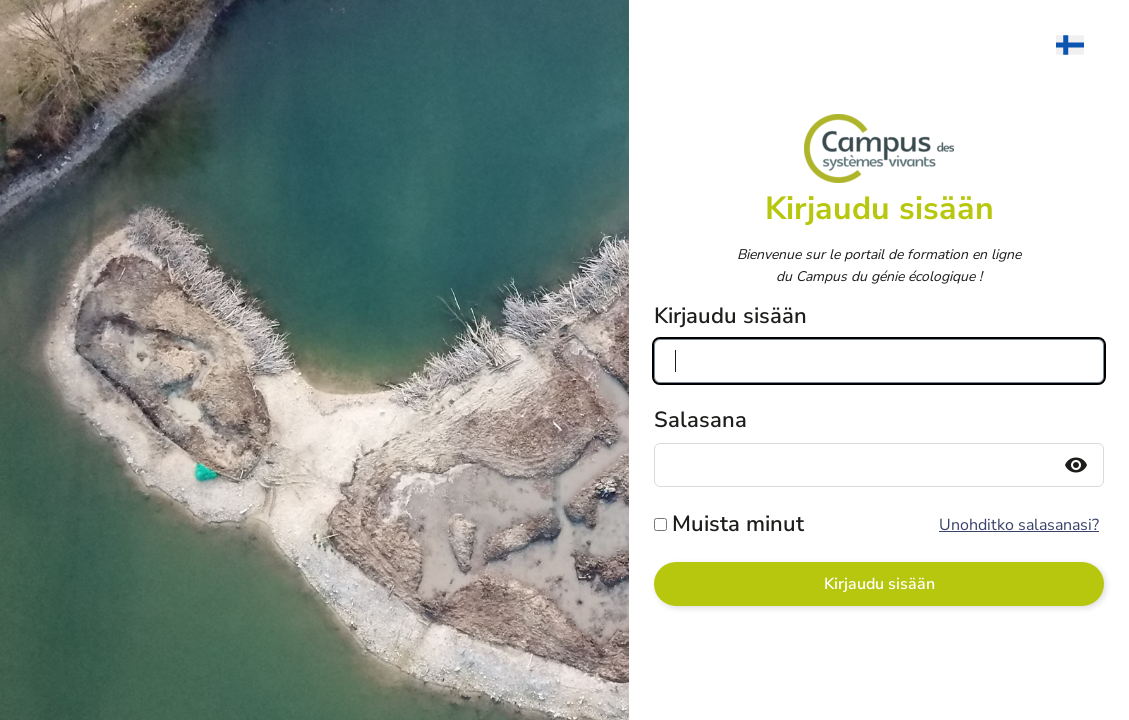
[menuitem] (1080, 45)
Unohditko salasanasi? (1019, 525)
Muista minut (738, 524)
